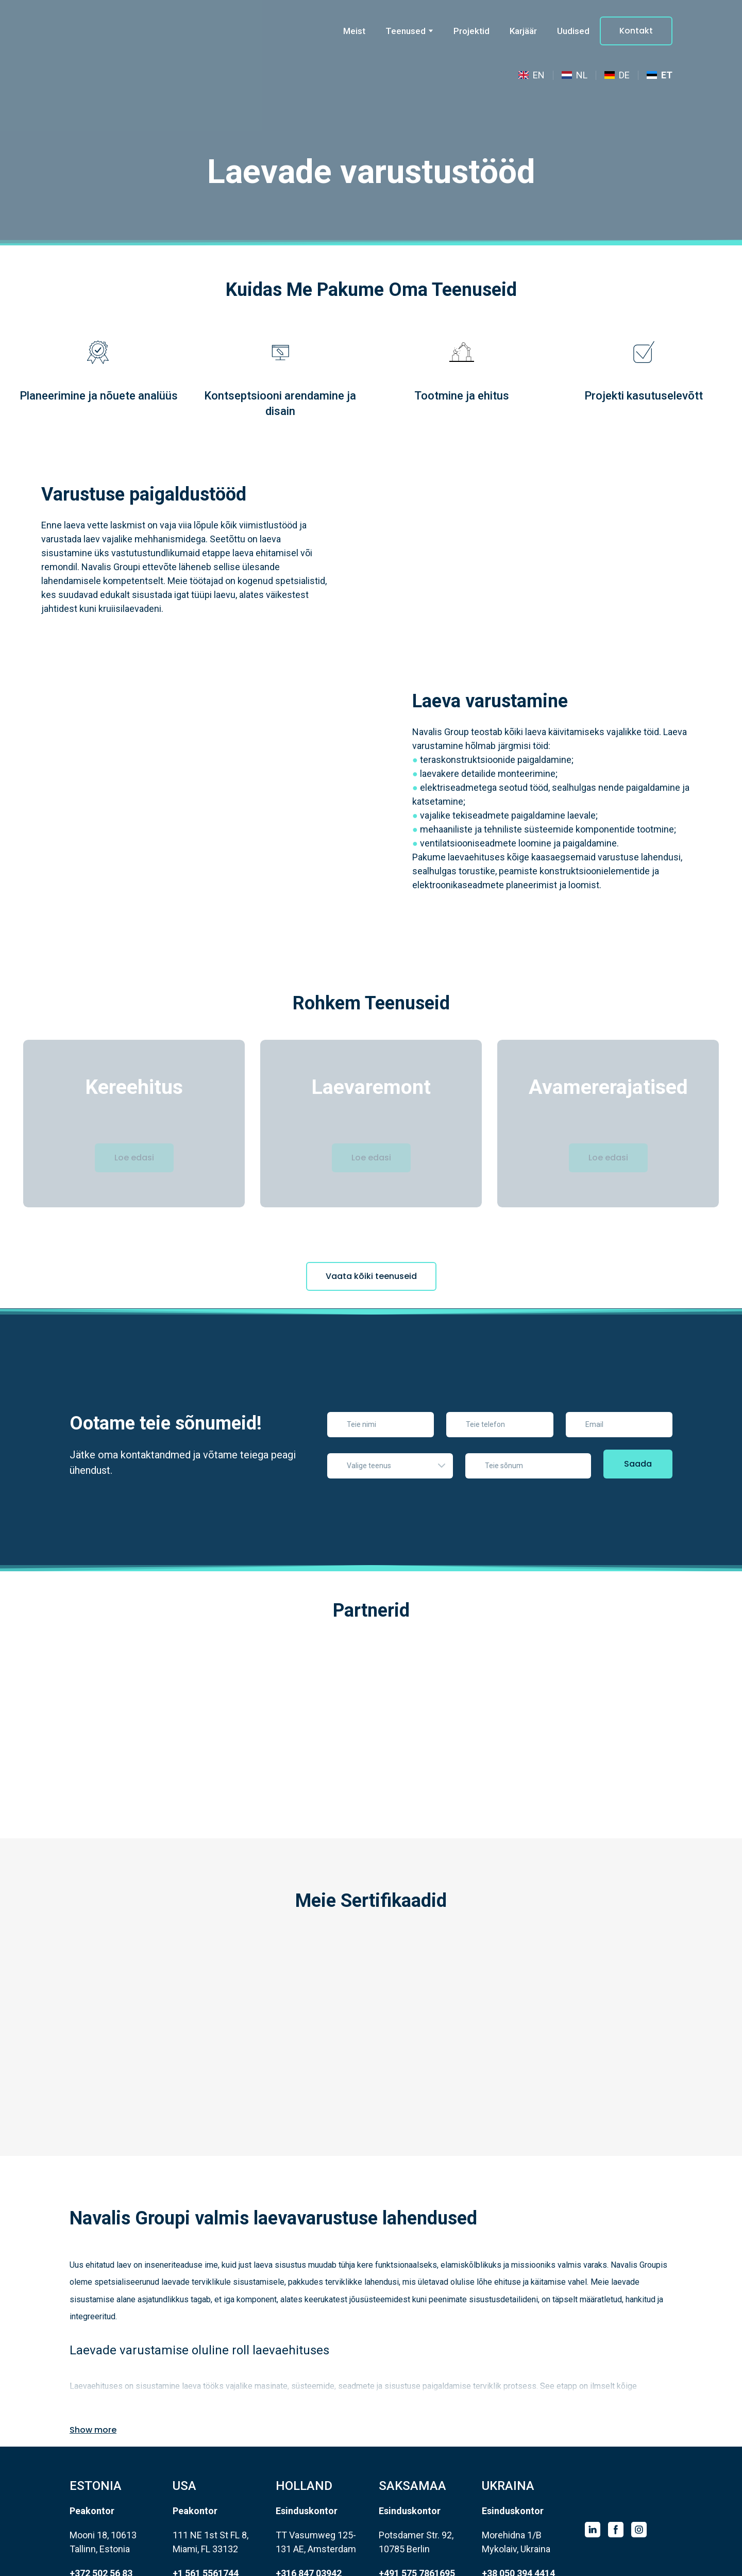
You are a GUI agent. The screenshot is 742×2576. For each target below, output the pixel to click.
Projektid (471, 31)
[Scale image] (124, 1680)
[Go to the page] (121, 30)
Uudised (573, 31)
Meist (354, 31)
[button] (636, 30)
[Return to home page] (620, 2455)
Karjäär (523, 31)
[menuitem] (531, 75)
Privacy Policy (448, 2563)
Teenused (405, 31)
